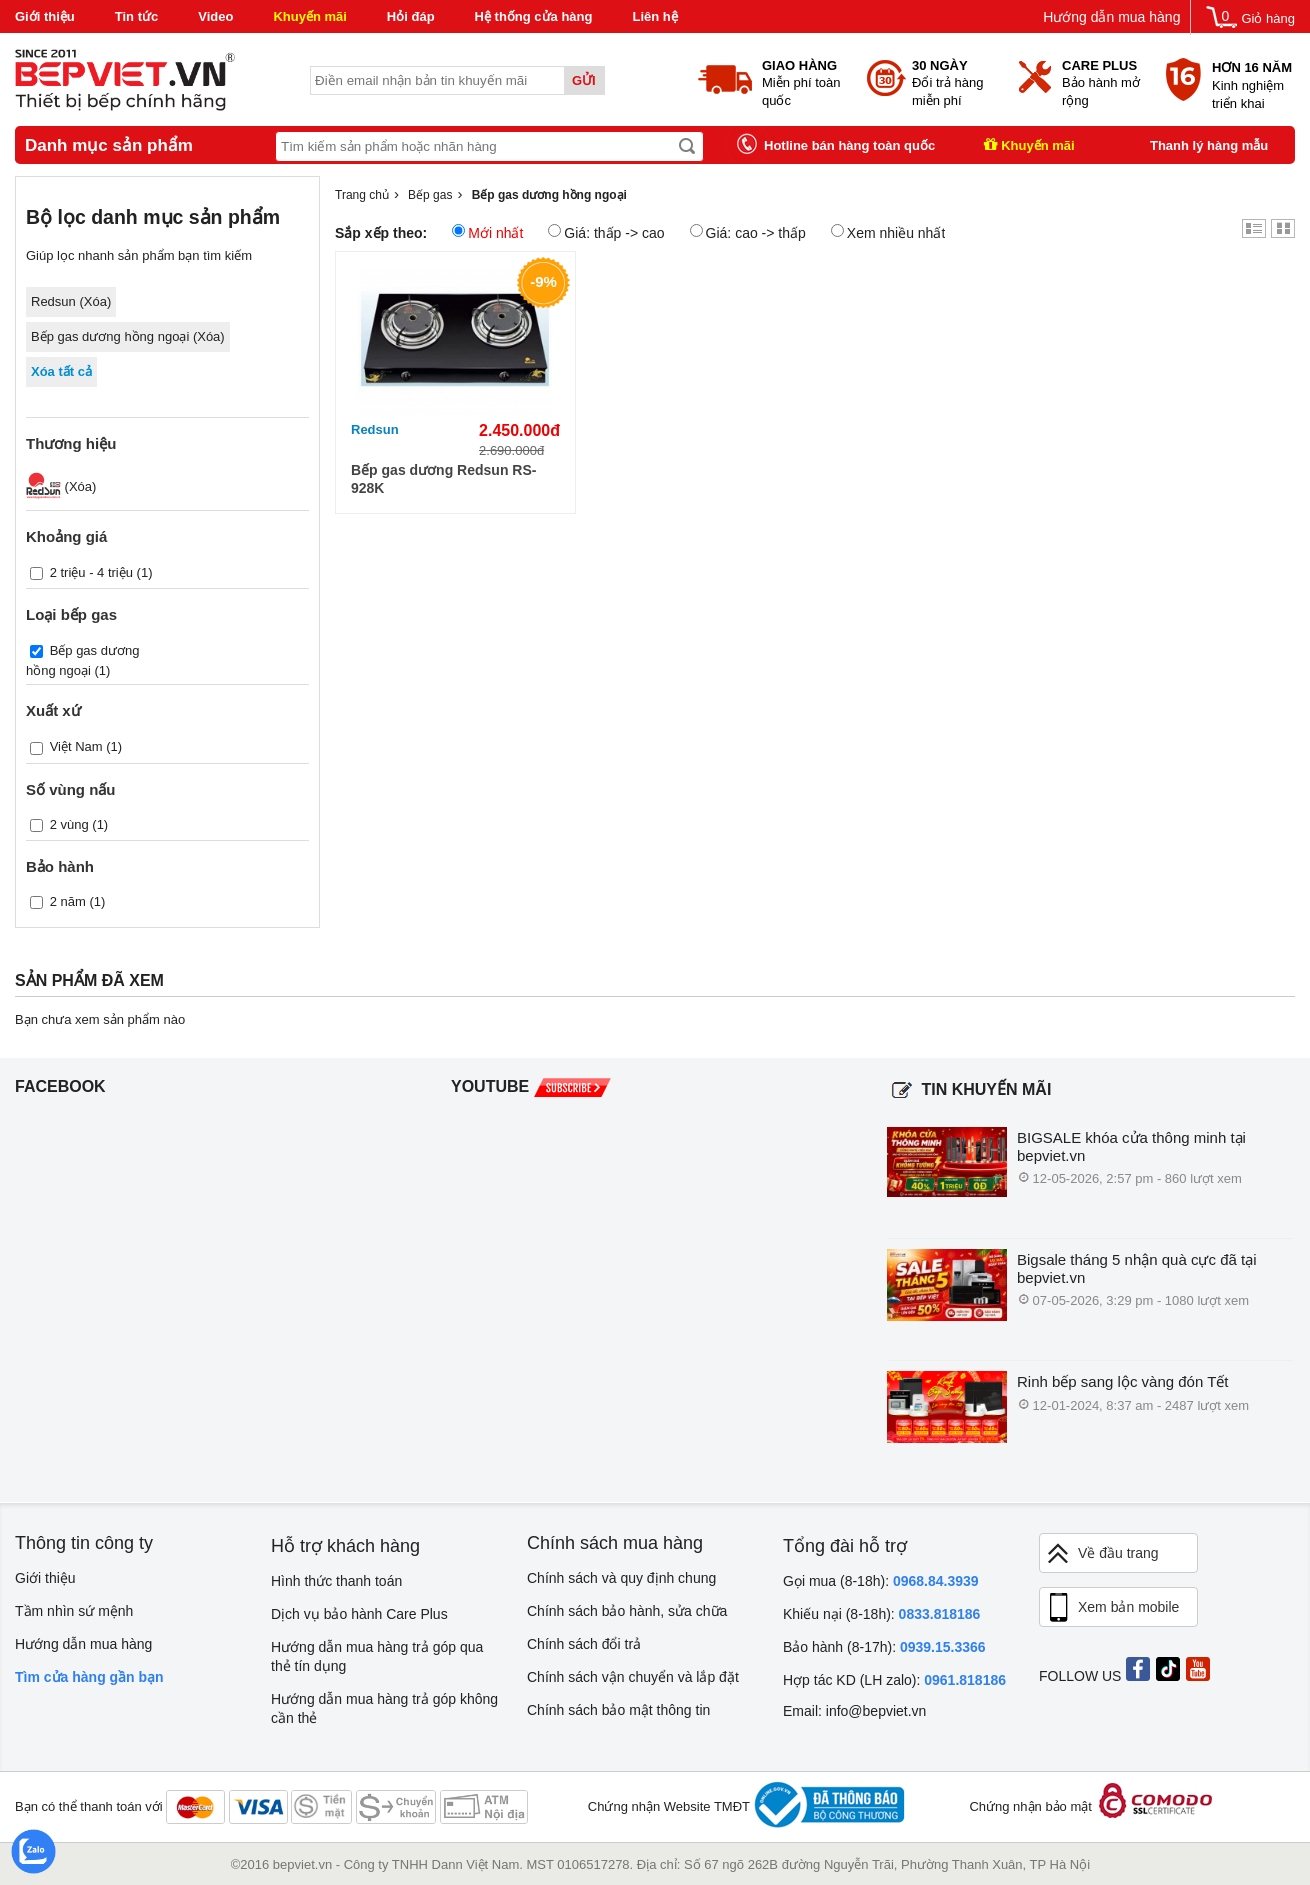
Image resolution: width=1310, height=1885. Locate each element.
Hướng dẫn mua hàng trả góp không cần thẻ (384, 1708)
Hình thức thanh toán (336, 1581)
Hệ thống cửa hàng (534, 16)
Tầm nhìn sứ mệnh (74, 1611)
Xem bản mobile (1112, 1608)
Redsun (375, 429)
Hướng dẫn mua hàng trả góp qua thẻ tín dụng (377, 1656)
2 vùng (69, 823)
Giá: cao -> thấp (748, 232)
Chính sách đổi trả (584, 1644)
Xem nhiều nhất (888, 232)
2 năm (68, 900)
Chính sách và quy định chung (621, 1578)
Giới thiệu (45, 16)
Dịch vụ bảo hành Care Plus (359, 1614)
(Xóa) (61, 486)
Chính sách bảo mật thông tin (618, 1710)
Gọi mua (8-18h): (881, 1581)
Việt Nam (76, 746)
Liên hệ (654, 16)
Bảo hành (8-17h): (884, 1647)
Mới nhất (487, 232)
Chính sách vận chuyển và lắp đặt (633, 1677)
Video (215, 16)
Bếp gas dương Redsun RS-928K (443, 479)
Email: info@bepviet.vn (854, 1711)
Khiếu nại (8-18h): (881, 1614)
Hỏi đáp (411, 16)
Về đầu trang (1102, 1553)
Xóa (95, 301)
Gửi (584, 80)
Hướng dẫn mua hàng (1111, 17)
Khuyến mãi (309, 16)
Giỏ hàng (1268, 18)
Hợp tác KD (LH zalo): (894, 1680)
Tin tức (136, 16)
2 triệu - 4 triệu (91, 572)
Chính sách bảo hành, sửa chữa (627, 1611)
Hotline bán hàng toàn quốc (849, 145)
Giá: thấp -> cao (606, 232)
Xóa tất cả (61, 371)
